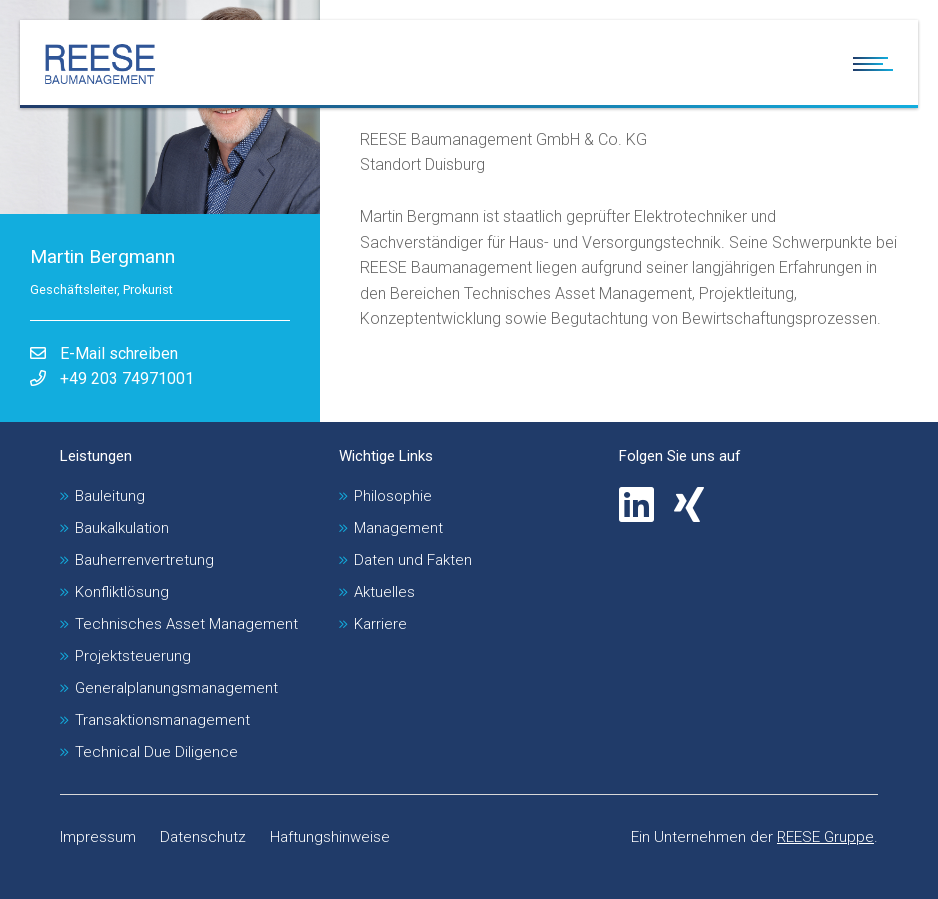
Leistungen (96, 456)
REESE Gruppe (825, 837)
